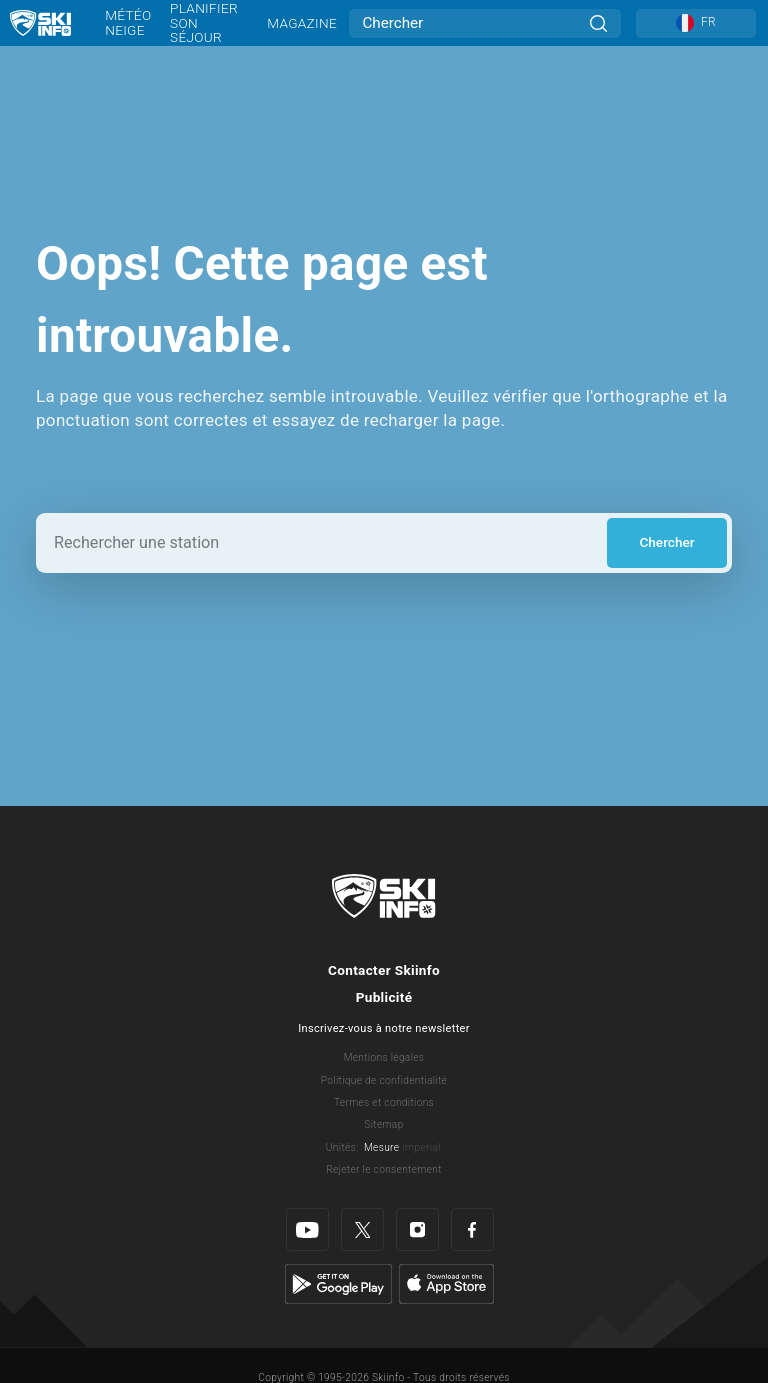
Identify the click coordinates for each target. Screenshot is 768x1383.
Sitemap (383, 1124)
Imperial (421, 1147)
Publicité (384, 997)
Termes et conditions (384, 1102)
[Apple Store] (446, 1283)
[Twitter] (362, 1229)
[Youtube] (307, 1229)
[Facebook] (472, 1229)
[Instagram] (417, 1229)
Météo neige (128, 22)
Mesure (381, 1147)
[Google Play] (338, 1283)
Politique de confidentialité (384, 1080)
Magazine (302, 23)
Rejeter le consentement (384, 1169)
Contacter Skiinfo (384, 970)
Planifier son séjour (204, 22)
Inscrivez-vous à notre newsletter (384, 1028)
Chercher (666, 542)
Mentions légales (384, 1057)
